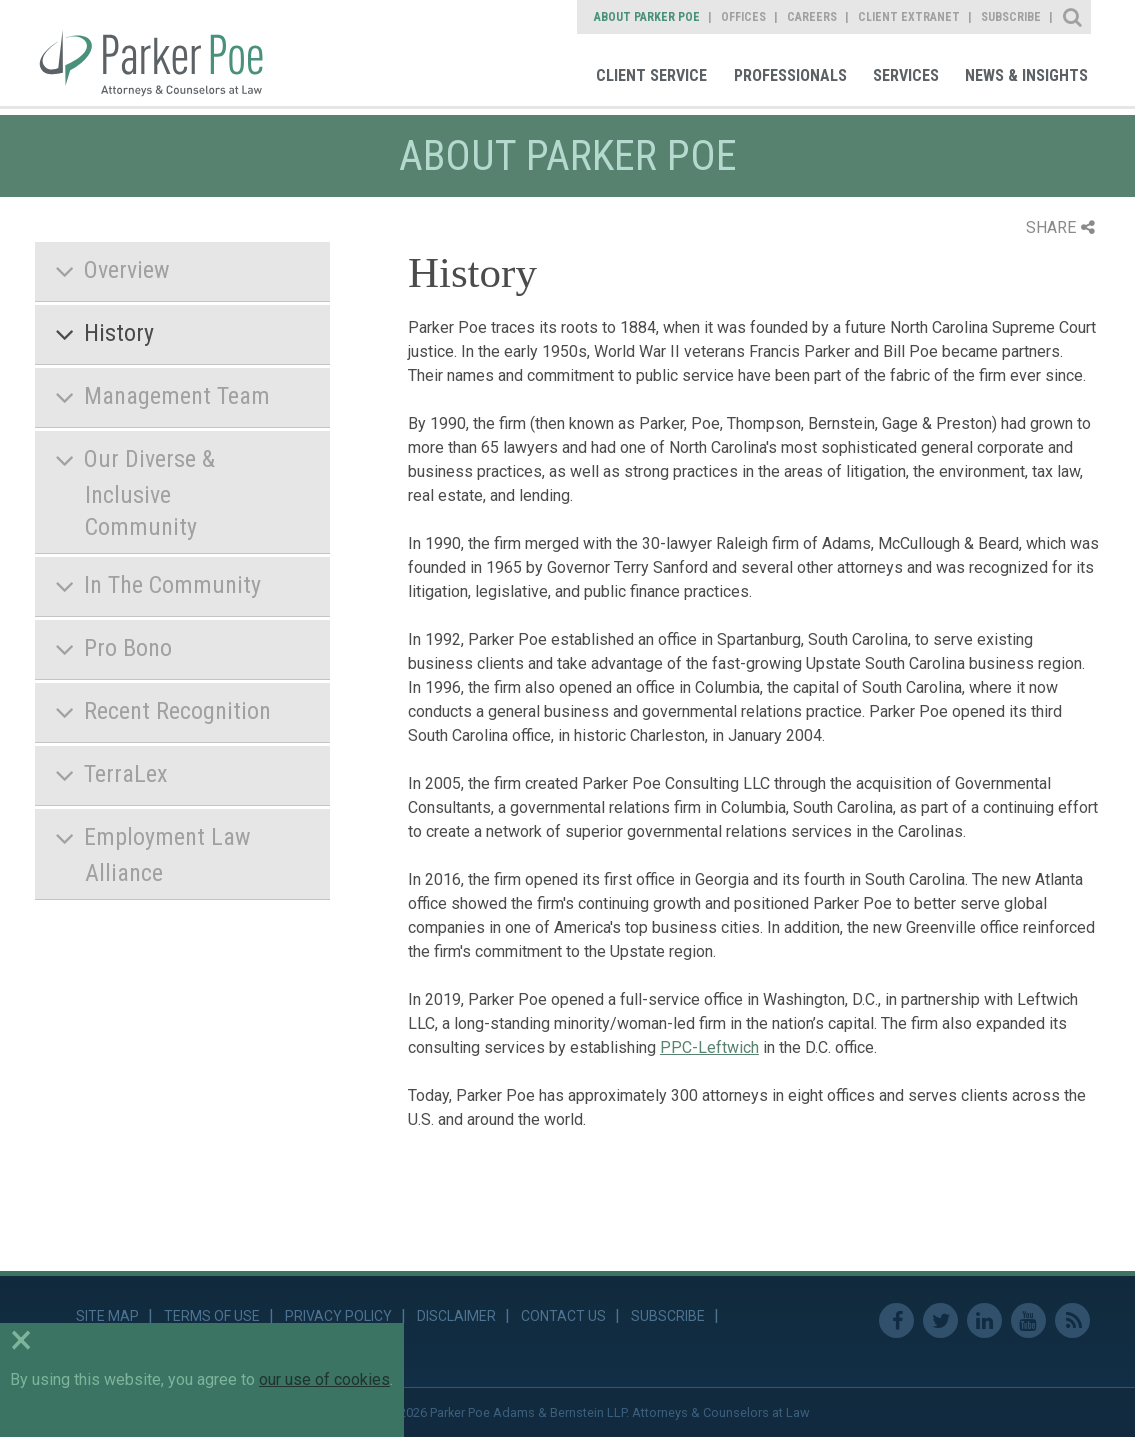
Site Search (1073, 17)
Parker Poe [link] (162, 53)
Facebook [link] (896, 1320)
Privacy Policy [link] (338, 1316)
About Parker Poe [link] (647, 17)
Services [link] (906, 75)
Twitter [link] (940, 1320)
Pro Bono (128, 648)
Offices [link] (743, 17)
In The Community (172, 585)
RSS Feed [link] (1072, 1320)
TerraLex (126, 774)
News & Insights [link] (1026, 75)
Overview (127, 270)
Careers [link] (812, 17)
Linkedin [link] (984, 1320)
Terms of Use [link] (212, 1316)
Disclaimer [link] (456, 1316)
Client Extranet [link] (909, 17)
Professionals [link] (790, 75)
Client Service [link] (651, 75)
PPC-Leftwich (709, 1047)
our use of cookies (324, 1379)
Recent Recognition (177, 711)
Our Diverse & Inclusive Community (149, 492)
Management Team (177, 396)
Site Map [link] (107, 1316)
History (119, 333)
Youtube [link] (1028, 1320)
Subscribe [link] (1011, 17)
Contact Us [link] (563, 1316)
